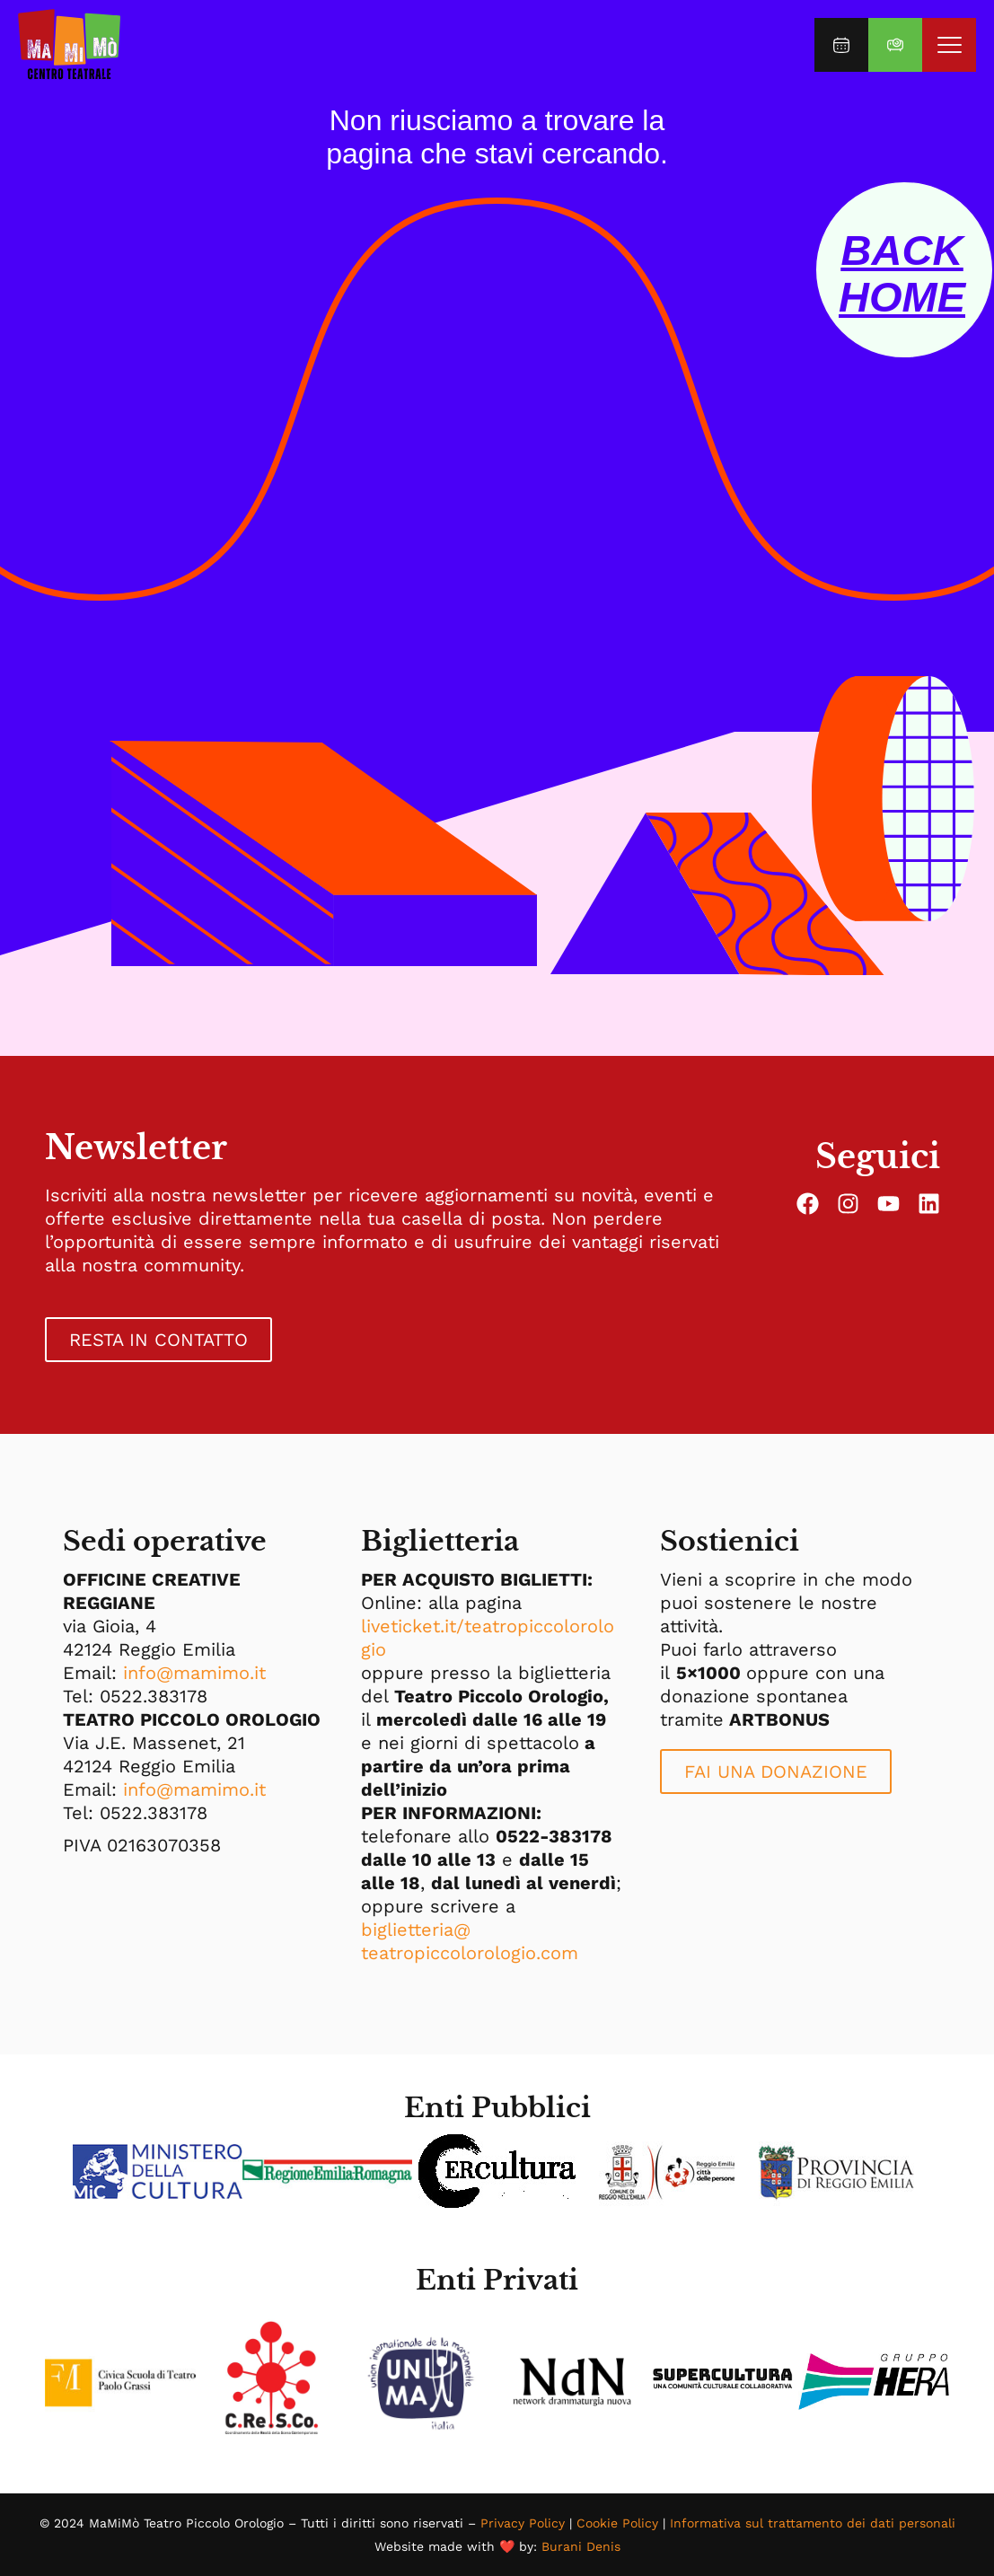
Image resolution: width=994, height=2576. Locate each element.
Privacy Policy (522, 2523)
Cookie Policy (617, 2523)
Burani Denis (580, 2546)
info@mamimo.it (194, 1673)
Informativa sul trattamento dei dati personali (812, 2523)
